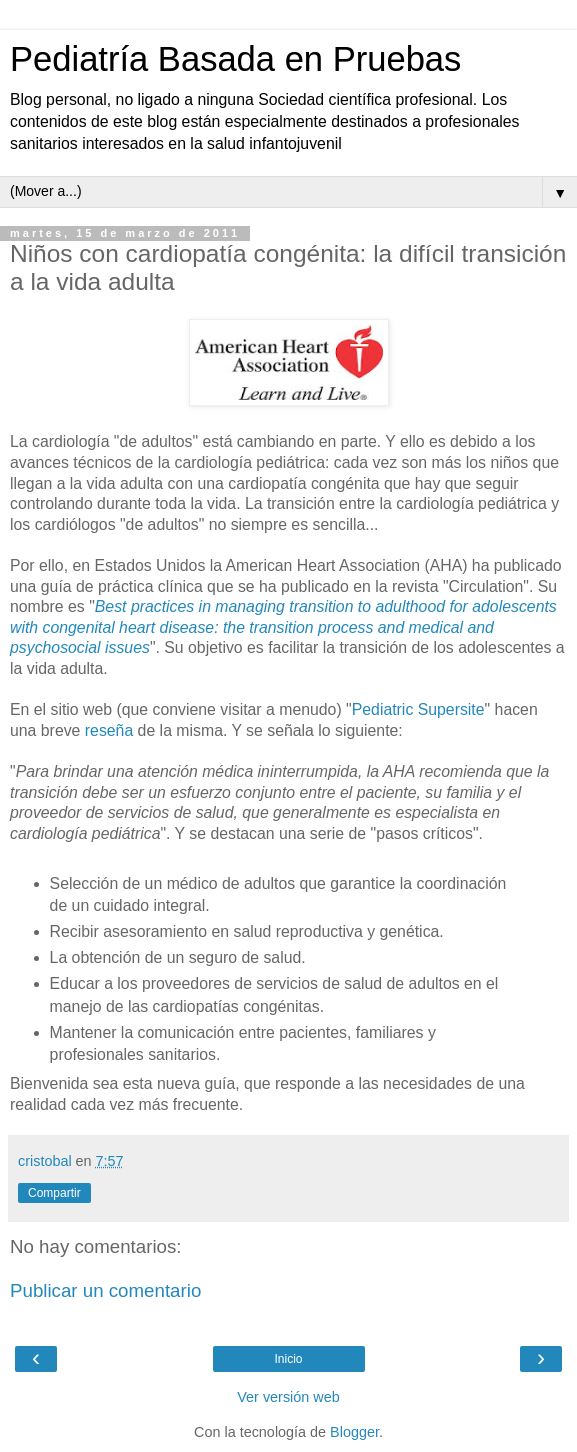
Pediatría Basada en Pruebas (235, 59)
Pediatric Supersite (418, 709)
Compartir (54, 1193)
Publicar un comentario (105, 1290)
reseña (111, 730)
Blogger (354, 1432)
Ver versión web (288, 1397)
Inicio (288, 1359)
